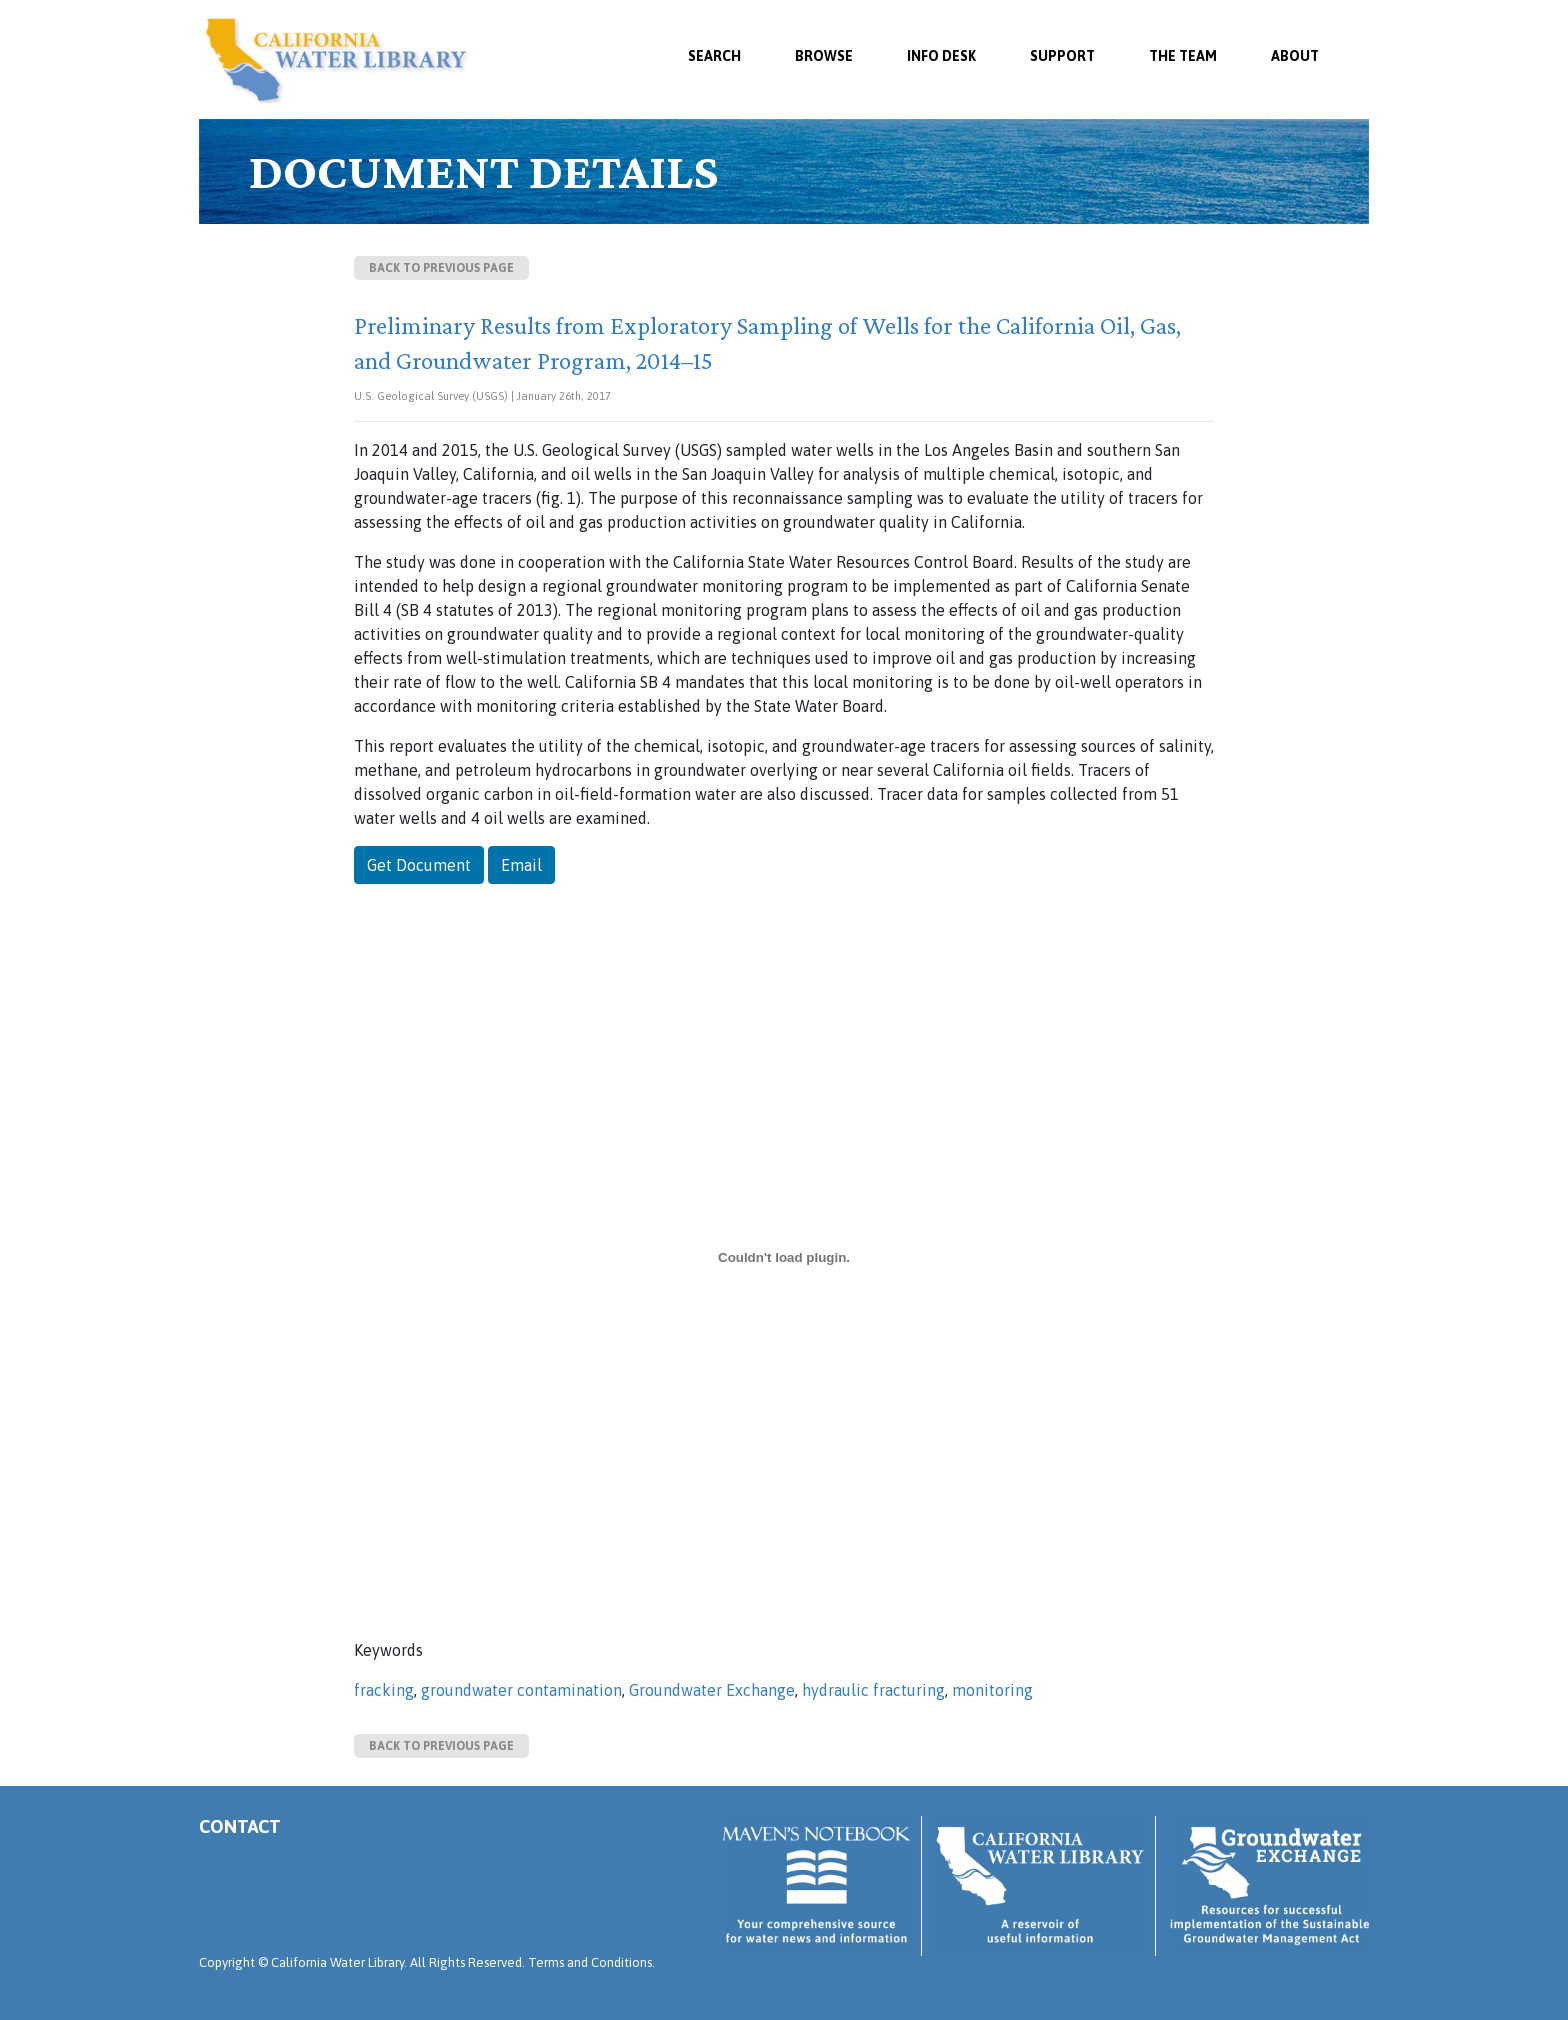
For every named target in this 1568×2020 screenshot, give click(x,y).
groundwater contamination (521, 1690)
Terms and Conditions (590, 1962)
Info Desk (941, 56)
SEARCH (714, 56)
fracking (384, 1690)
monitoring (992, 1690)
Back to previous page (441, 268)
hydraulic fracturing (873, 1690)
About (1295, 56)
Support (1062, 56)
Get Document (419, 865)
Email (521, 865)
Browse (824, 56)
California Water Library (336, 60)
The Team (1183, 56)
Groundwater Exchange (712, 1690)
